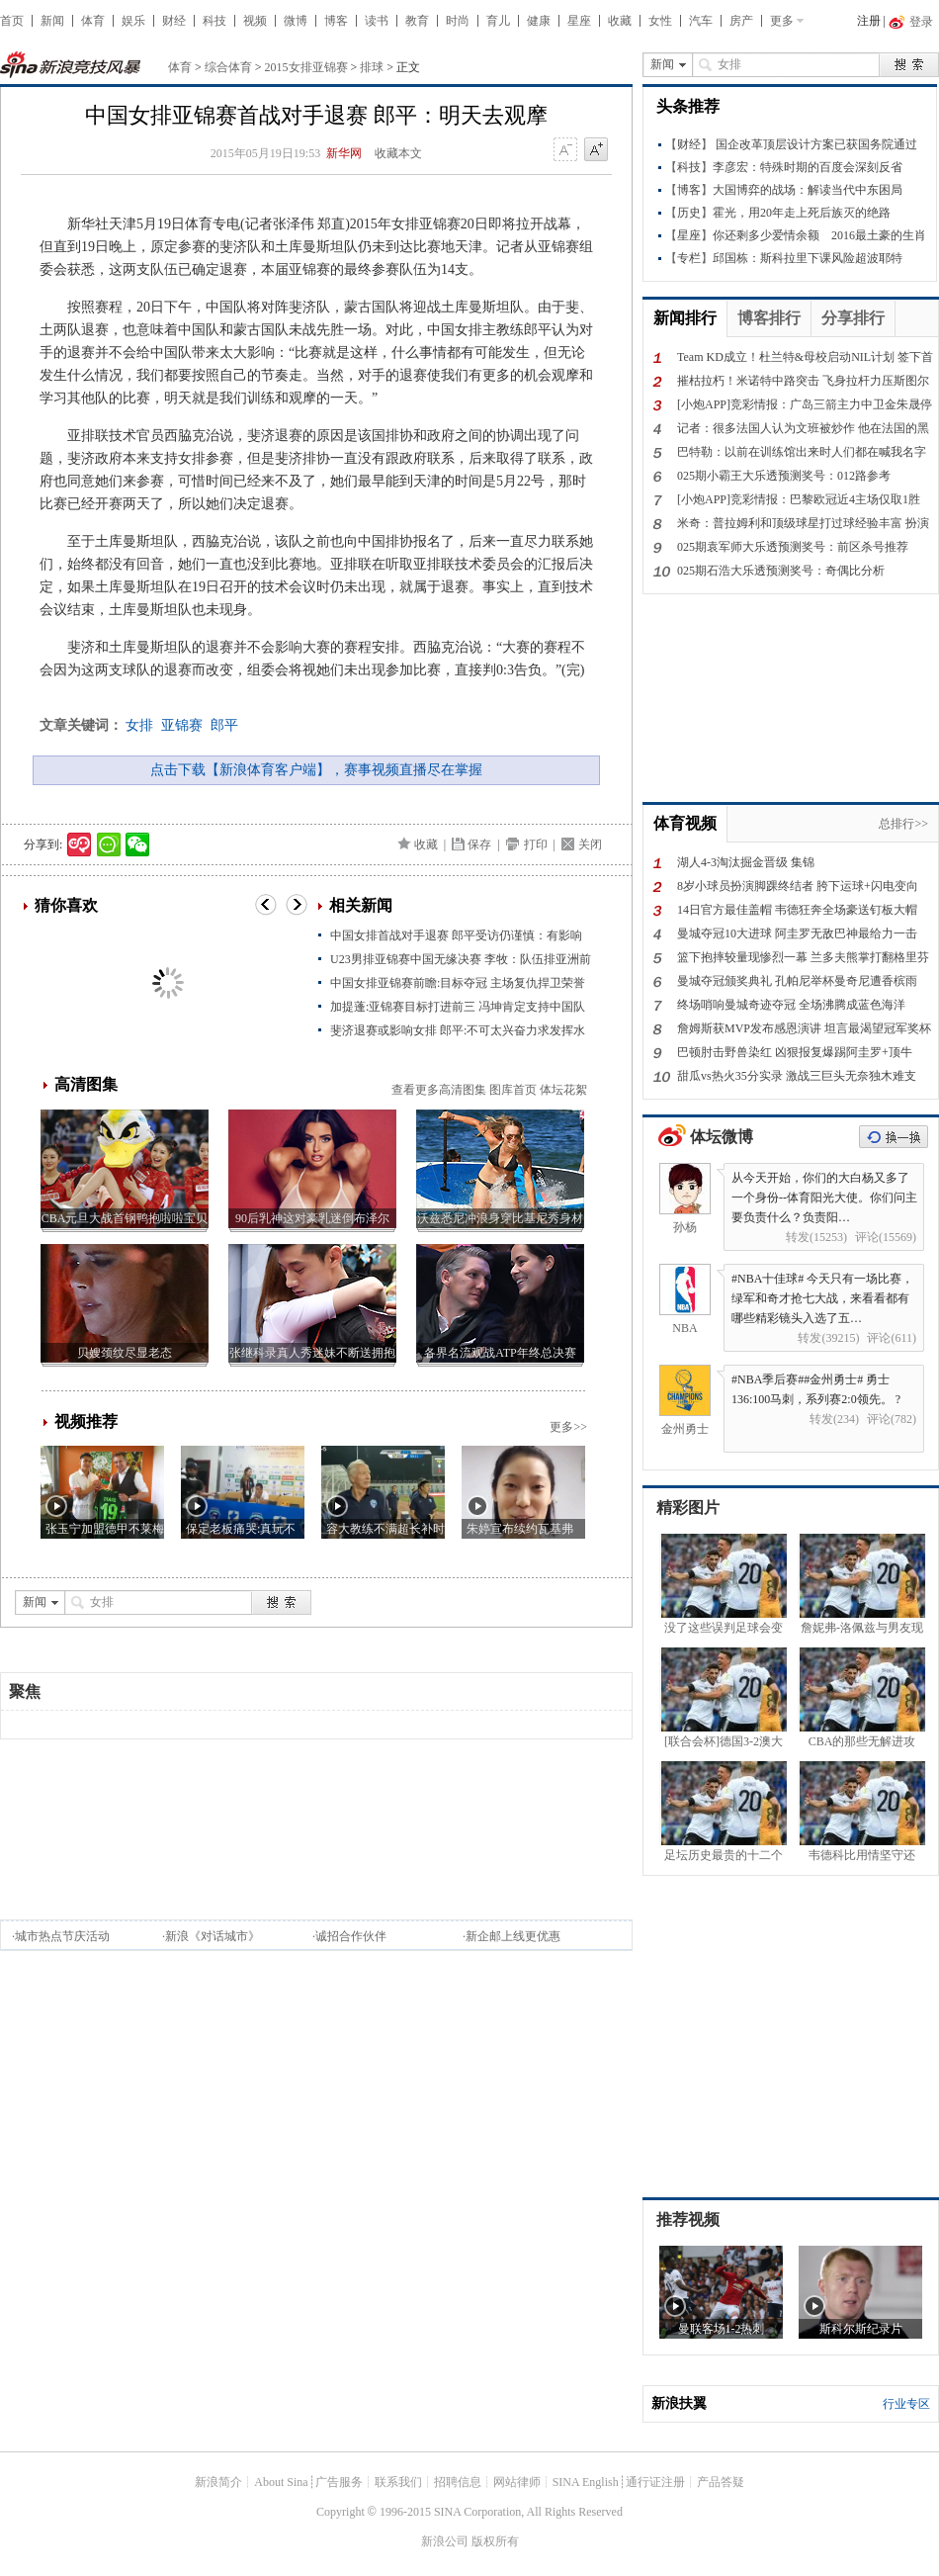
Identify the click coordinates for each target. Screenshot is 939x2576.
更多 (782, 21)
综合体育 (228, 67)
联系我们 (398, 2482)
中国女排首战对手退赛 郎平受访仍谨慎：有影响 (456, 935)
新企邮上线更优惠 (513, 1936)
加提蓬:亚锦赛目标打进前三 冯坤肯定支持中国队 (457, 1007)
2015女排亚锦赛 (306, 67)
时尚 (458, 21)
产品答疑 (720, 2482)
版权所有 (495, 2541)
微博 (295, 21)
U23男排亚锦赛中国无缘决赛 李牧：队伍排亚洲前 (460, 959)
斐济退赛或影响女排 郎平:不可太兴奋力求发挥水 (457, 1030)
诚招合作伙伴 (350, 1936)
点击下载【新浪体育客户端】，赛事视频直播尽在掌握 (316, 769)
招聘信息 (457, 2482)
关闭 (590, 844)
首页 (12, 21)
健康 (539, 21)
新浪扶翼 (679, 2403)
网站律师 (517, 2482)
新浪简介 (218, 2482)
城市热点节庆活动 (62, 1936)
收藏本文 (398, 153)
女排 (139, 725)
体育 (93, 21)
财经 (174, 21)
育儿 (498, 21)
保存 (479, 844)
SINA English (586, 2482)
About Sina (280, 2482)
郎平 (224, 725)
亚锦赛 (182, 725)
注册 (869, 21)
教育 (417, 21)
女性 (660, 21)
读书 (376, 21)
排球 (372, 67)
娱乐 (133, 21)
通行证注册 (655, 2482)
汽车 (701, 21)
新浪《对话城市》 (212, 1936)
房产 (741, 21)
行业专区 (906, 2404)
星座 (579, 21)
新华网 (344, 153)
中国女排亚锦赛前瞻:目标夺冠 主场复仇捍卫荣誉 (457, 983)
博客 (336, 21)
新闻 (52, 21)
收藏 (620, 21)
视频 (255, 21)
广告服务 (339, 2482)
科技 (214, 21)
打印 (536, 844)
